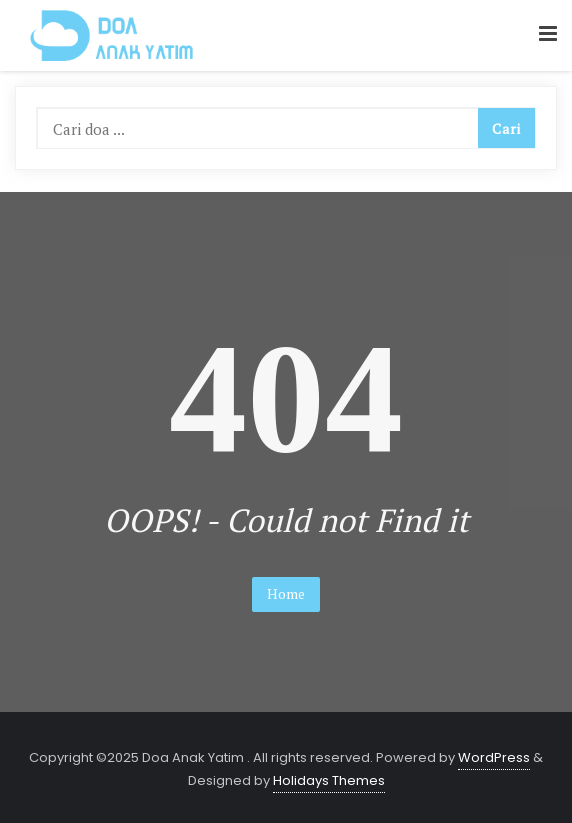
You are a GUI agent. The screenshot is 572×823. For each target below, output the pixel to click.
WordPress (494, 757)
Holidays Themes (329, 780)
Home (286, 593)
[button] (548, 34)
